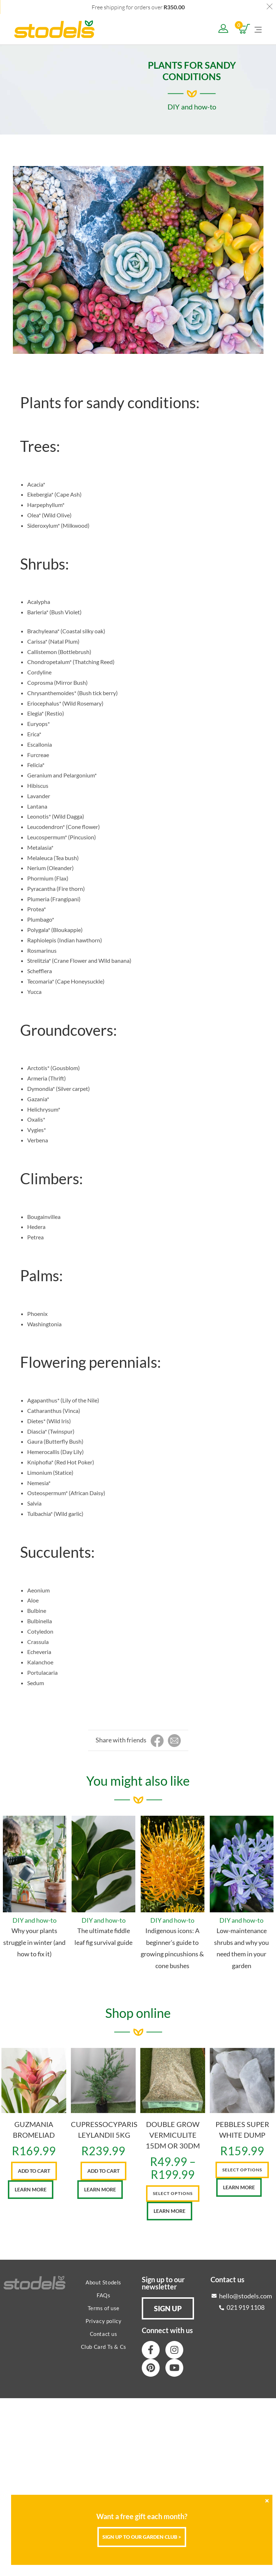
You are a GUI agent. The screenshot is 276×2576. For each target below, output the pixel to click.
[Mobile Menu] (258, 29)
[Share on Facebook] (157, 1741)
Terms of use (104, 2308)
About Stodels (103, 2282)
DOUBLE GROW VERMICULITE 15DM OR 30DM (173, 2135)
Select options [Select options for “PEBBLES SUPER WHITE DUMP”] (242, 2169)
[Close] (267, 2501)
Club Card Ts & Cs (103, 2346)
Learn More (31, 2189)
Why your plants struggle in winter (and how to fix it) (34, 1942)
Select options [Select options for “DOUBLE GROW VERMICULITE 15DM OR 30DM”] (173, 2193)
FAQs (103, 2295)
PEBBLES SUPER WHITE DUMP (242, 2129)
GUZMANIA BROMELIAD (34, 2129)
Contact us (103, 2334)
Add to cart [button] (34, 2171)
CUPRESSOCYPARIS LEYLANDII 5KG (104, 2129)
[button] (168, 2308)
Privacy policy (103, 2321)
